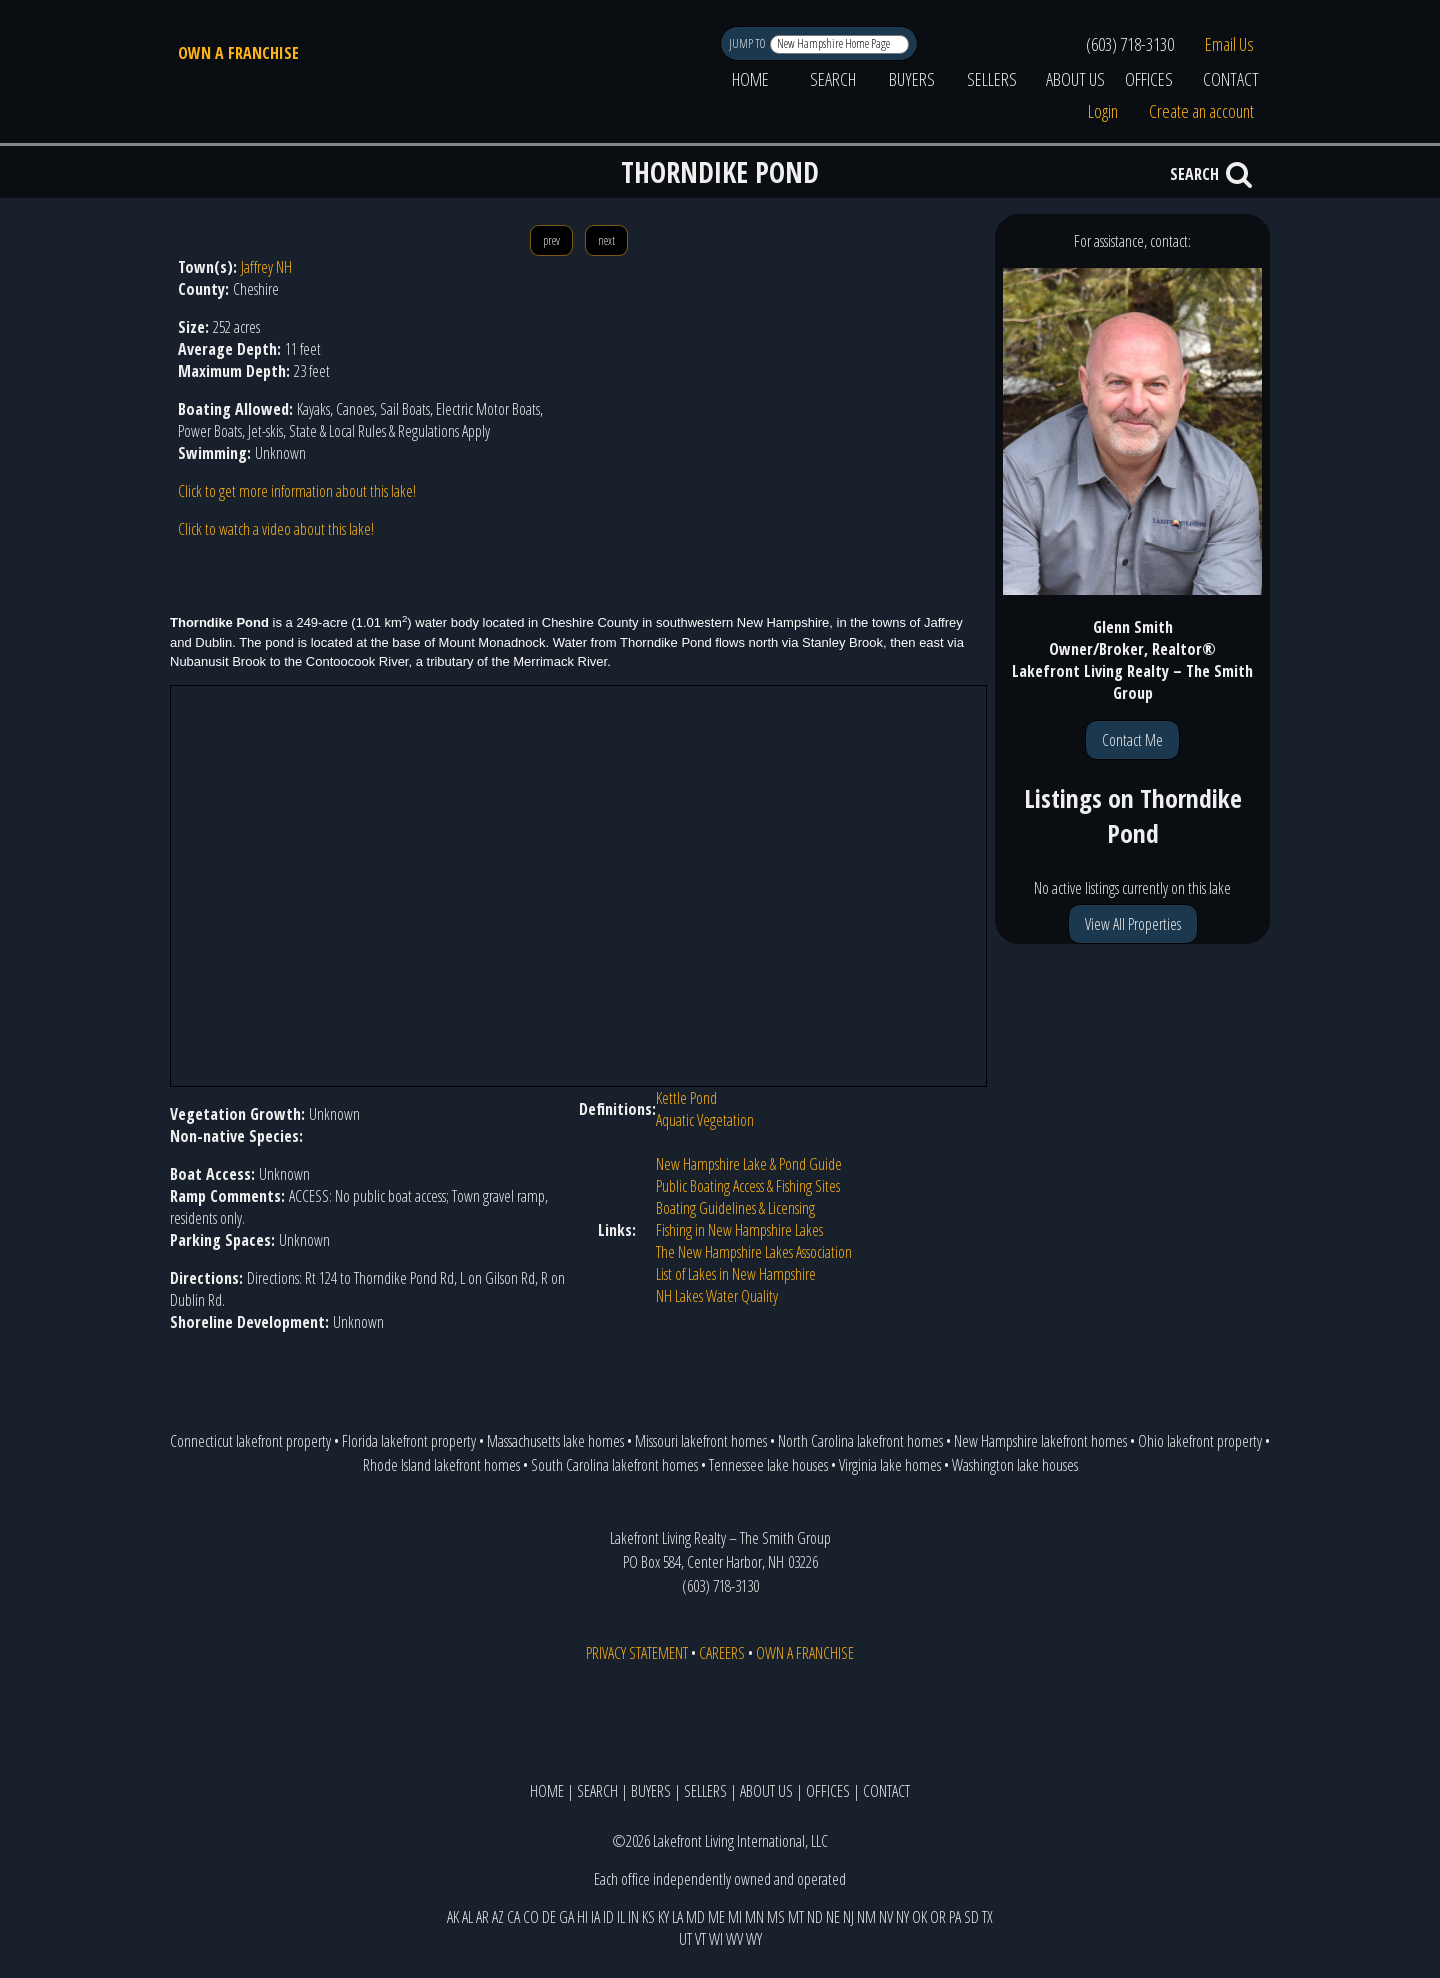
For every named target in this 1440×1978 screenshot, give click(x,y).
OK (919, 1917)
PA (955, 1917)
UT (685, 1939)
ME (716, 1917)
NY (902, 1917)
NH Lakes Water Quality (717, 1296)
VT (700, 1939)
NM (866, 1917)
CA (513, 1917)
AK (453, 1917)
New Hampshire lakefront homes (1040, 1441)
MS (776, 1917)
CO (531, 1917)
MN (754, 1917)
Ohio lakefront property (1200, 1441)
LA (677, 1917)
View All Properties (1133, 924)
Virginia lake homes (890, 1465)
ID (608, 1917)
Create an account (1201, 111)
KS (648, 1917)
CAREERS (722, 1653)
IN (633, 1917)
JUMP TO (748, 43)
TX (987, 1917)
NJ (848, 1917)
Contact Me (1132, 740)
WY (754, 1939)
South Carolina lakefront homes (614, 1465)
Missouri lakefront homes (701, 1441)
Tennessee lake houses (768, 1465)
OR (938, 1917)
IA (595, 1917)
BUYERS (912, 79)
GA (566, 1917)
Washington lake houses (1015, 1465)
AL (467, 1917)
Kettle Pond (686, 1098)
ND (815, 1917)
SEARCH (833, 79)
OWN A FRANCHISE (238, 53)
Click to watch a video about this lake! (276, 529)
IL (621, 1917)
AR (482, 1917)
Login (1103, 111)
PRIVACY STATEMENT (637, 1653)
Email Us (1229, 44)
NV (886, 1917)
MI (735, 1917)
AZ (498, 1917)
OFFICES (1149, 79)
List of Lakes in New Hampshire (736, 1274)
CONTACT (1231, 79)
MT (796, 1917)
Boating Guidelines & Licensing (735, 1208)
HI (582, 1917)
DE (549, 1917)
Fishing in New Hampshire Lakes (739, 1230)
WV (734, 1939)
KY (663, 1917)
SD (971, 1917)
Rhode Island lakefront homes (441, 1465)
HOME (750, 79)
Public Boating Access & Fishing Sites (748, 1186)
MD (695, 1917)
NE (833, 1917)
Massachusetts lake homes (555, 1441)
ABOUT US (1075, 79)
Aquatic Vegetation (705, 1120)
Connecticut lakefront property (250, 1441)
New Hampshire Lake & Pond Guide (749, 1164)
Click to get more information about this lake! (297, 491)
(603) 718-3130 (1130, 44)
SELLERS (992, 79)
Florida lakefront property (409, 1441)
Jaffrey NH (266, 267)
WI (716, 1939)
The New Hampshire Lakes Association (754, 1252)
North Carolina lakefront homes (860, 1441)
